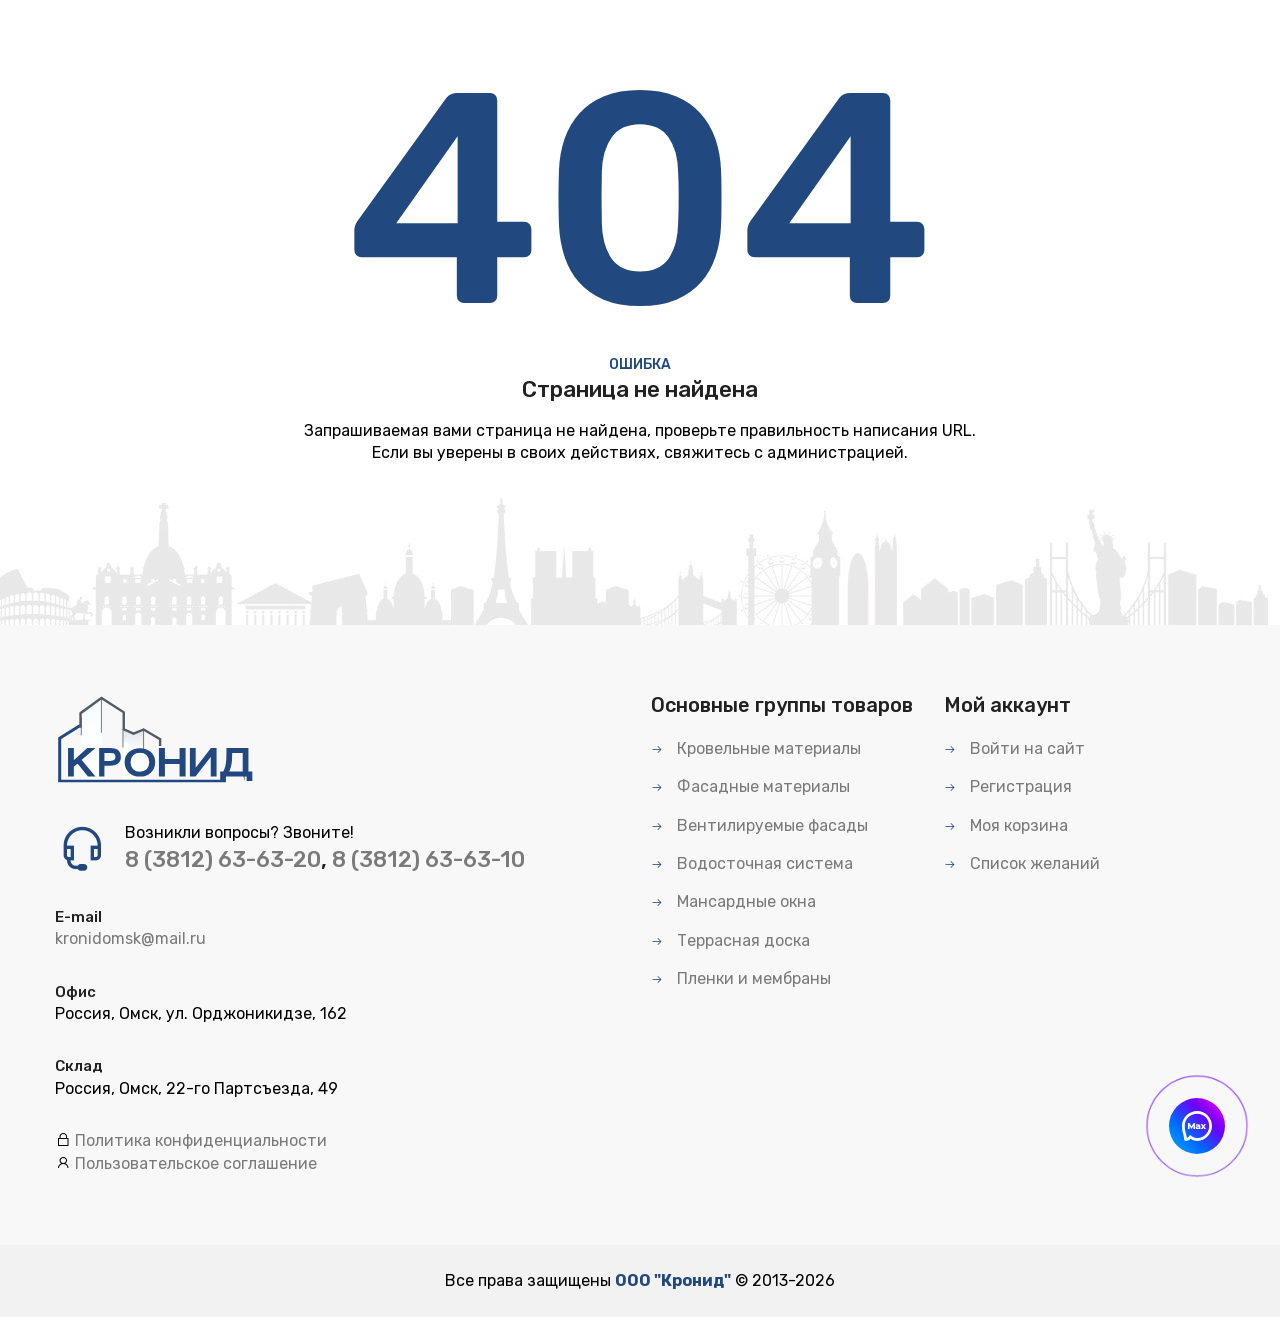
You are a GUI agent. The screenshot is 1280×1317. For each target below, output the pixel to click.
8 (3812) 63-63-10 (428, 859)
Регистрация (1008, 786)
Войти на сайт (1014, 748)
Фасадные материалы (750, 786)
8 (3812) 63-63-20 (223, 859)
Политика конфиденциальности (201, 1140)
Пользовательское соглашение (196, 1163)
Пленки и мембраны (741, 978)
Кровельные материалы (756, 748)
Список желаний (1022, 863)
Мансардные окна (733, 901)
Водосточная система (752, 863)
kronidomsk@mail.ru (130, 938)
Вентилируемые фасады (759, 825)
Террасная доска (730, 940)
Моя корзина (1006, 825)
